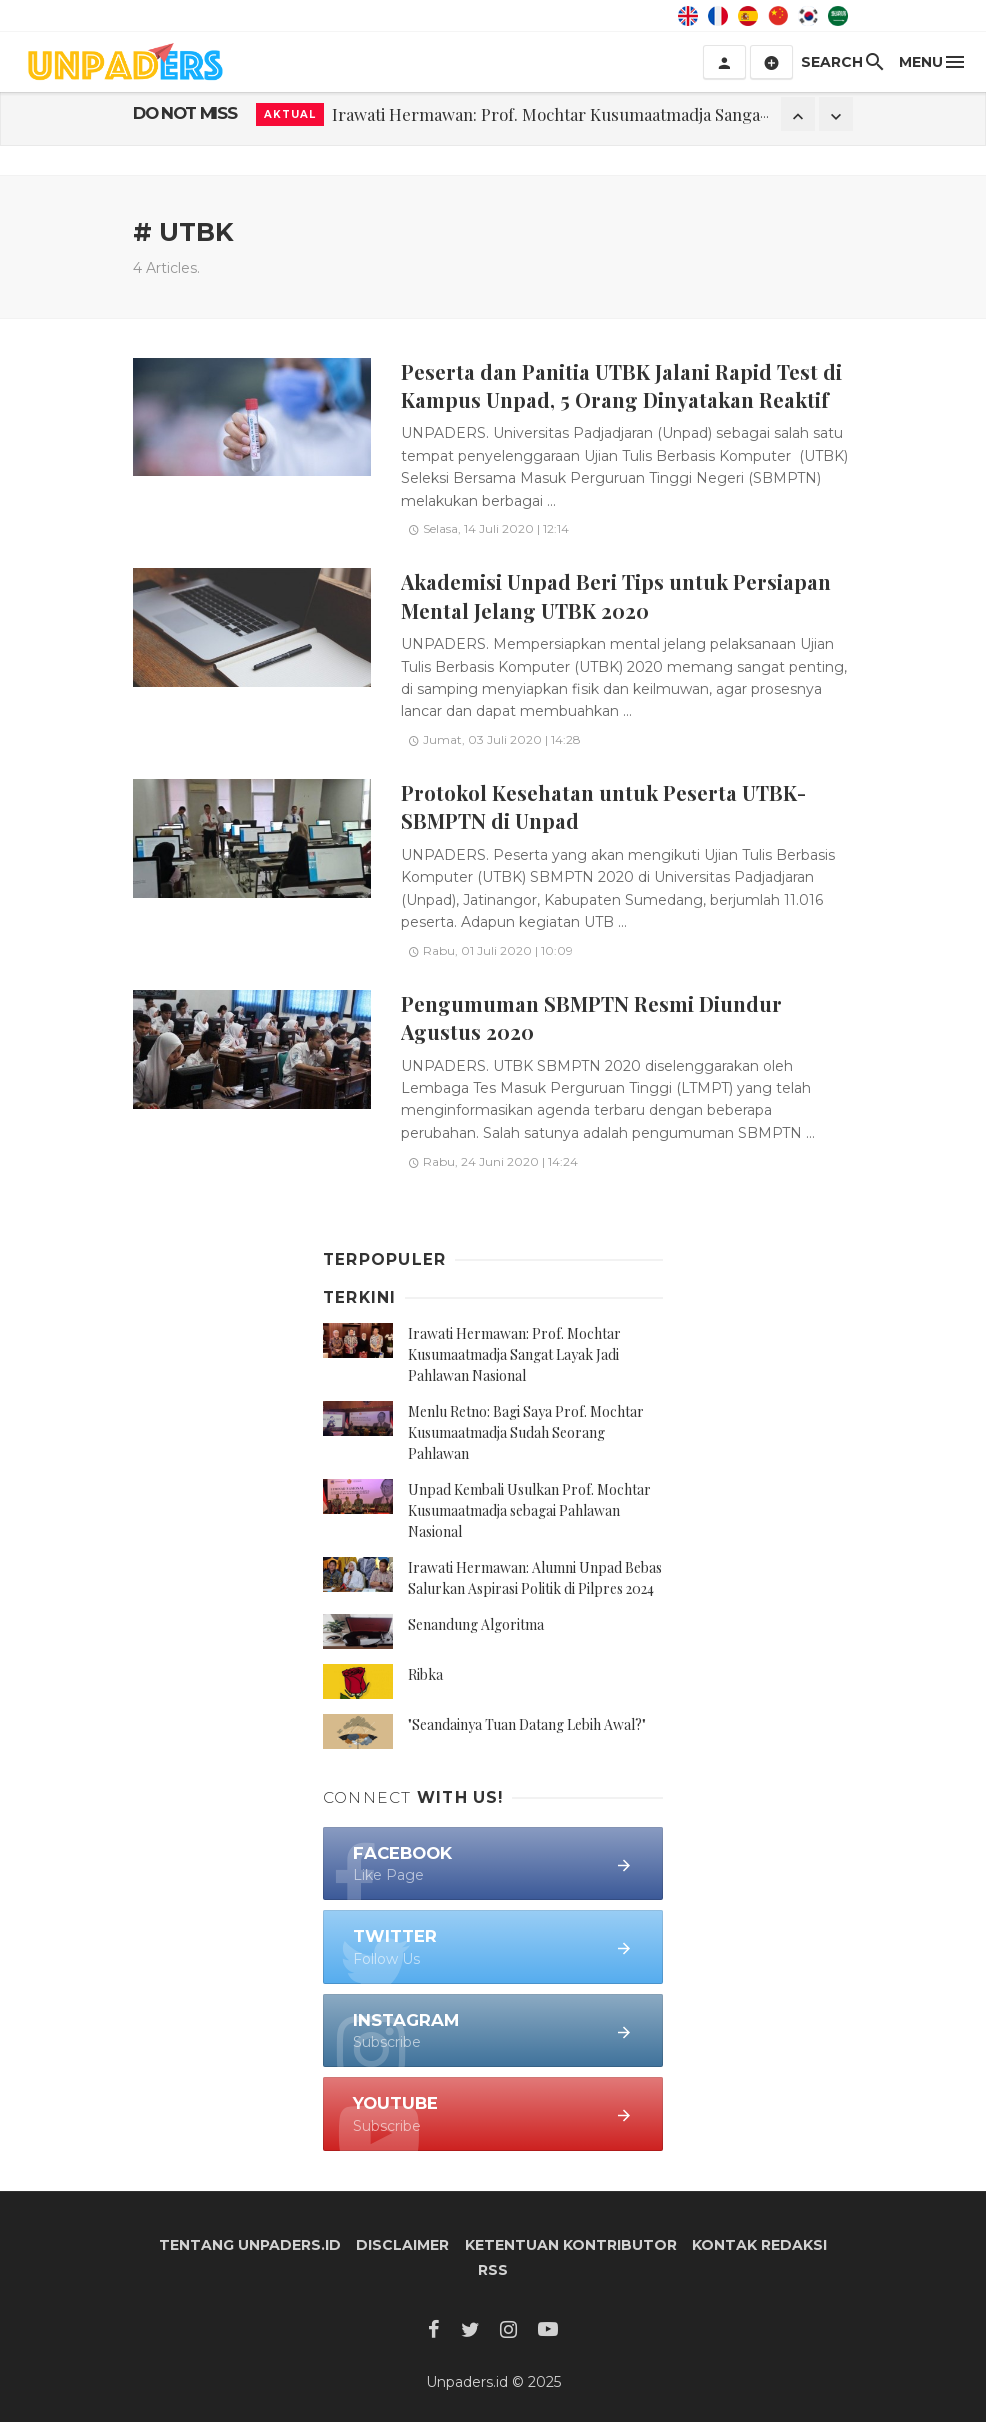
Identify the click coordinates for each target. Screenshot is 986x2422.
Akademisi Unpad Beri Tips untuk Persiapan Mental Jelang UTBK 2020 (616, 595)
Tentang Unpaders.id (250, 2245)
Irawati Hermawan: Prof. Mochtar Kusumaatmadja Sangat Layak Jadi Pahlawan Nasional (514, 1354)
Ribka (425, 1674)
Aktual (290, 114)
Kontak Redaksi (759, 2245)
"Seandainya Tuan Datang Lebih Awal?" (527, 1724)
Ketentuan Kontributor (571, 2245)
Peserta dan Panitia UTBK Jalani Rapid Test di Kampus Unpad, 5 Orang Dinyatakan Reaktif (621, 385)
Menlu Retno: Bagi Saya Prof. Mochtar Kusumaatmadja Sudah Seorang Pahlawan (526, 1432)
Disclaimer (402, 2245)
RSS (493, 2270)
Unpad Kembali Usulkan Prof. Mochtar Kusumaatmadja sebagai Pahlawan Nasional (529, 1510)
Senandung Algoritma (476, 1624)
